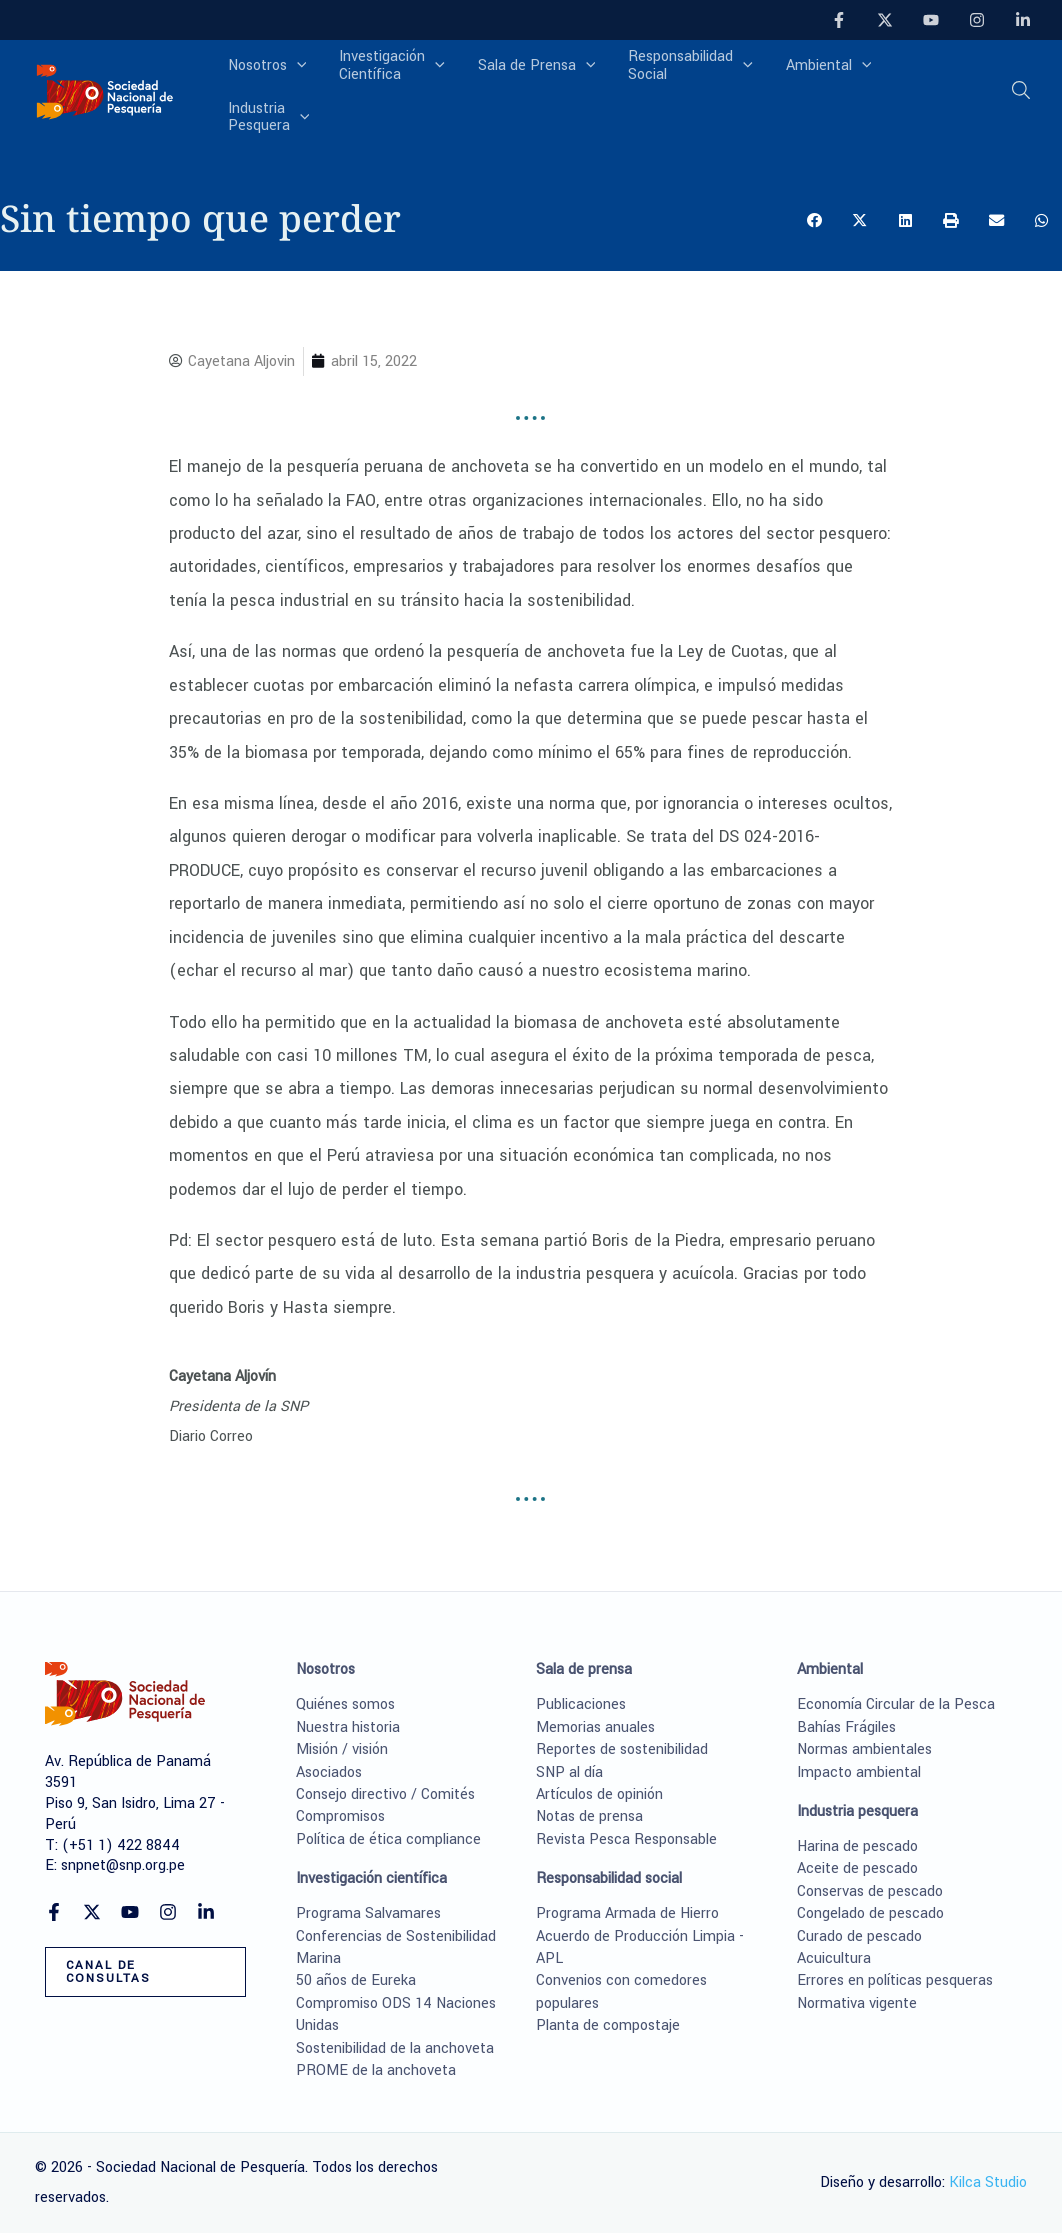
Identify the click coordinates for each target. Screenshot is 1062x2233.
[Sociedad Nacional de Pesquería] (105, 84)
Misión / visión (342, 1749)
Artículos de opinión (599, 1794)
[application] (313, 86)
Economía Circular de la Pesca (896, 1704)
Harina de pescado (857, 1846)
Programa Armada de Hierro (627, 1913)
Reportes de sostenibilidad (622, 1749)
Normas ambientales (864, 1749)
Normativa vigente (857, 2003)
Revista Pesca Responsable (626, 1839)
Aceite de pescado (857, 1868)
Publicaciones (581, 1704)
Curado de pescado (859, 1936)
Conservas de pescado (870, 1891)
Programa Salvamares (368, 1913)
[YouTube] (931, 20)
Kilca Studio (988, 2182)
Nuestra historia (348, 1727)
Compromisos (340, 1816)
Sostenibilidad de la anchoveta (395, 2048)
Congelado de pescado (870, 1913)
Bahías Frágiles (846, 1727)
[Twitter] (885, 20)
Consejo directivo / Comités (385, 1794)
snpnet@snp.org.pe (123, 1865)
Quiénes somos (345, 1704)
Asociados (329, 1772)
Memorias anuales (595, 1727)
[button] (1022, 87)
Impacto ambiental (859, 1772)
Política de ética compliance (388, 1839)
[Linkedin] (1023, 20)
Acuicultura (834, 1958)
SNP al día (569, 1772)
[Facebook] (839, 20)
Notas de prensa (589, 1816)
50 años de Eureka (356, 1980)
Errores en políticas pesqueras (895, 1980)
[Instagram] (977, 20)
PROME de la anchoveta (376, 2070)
